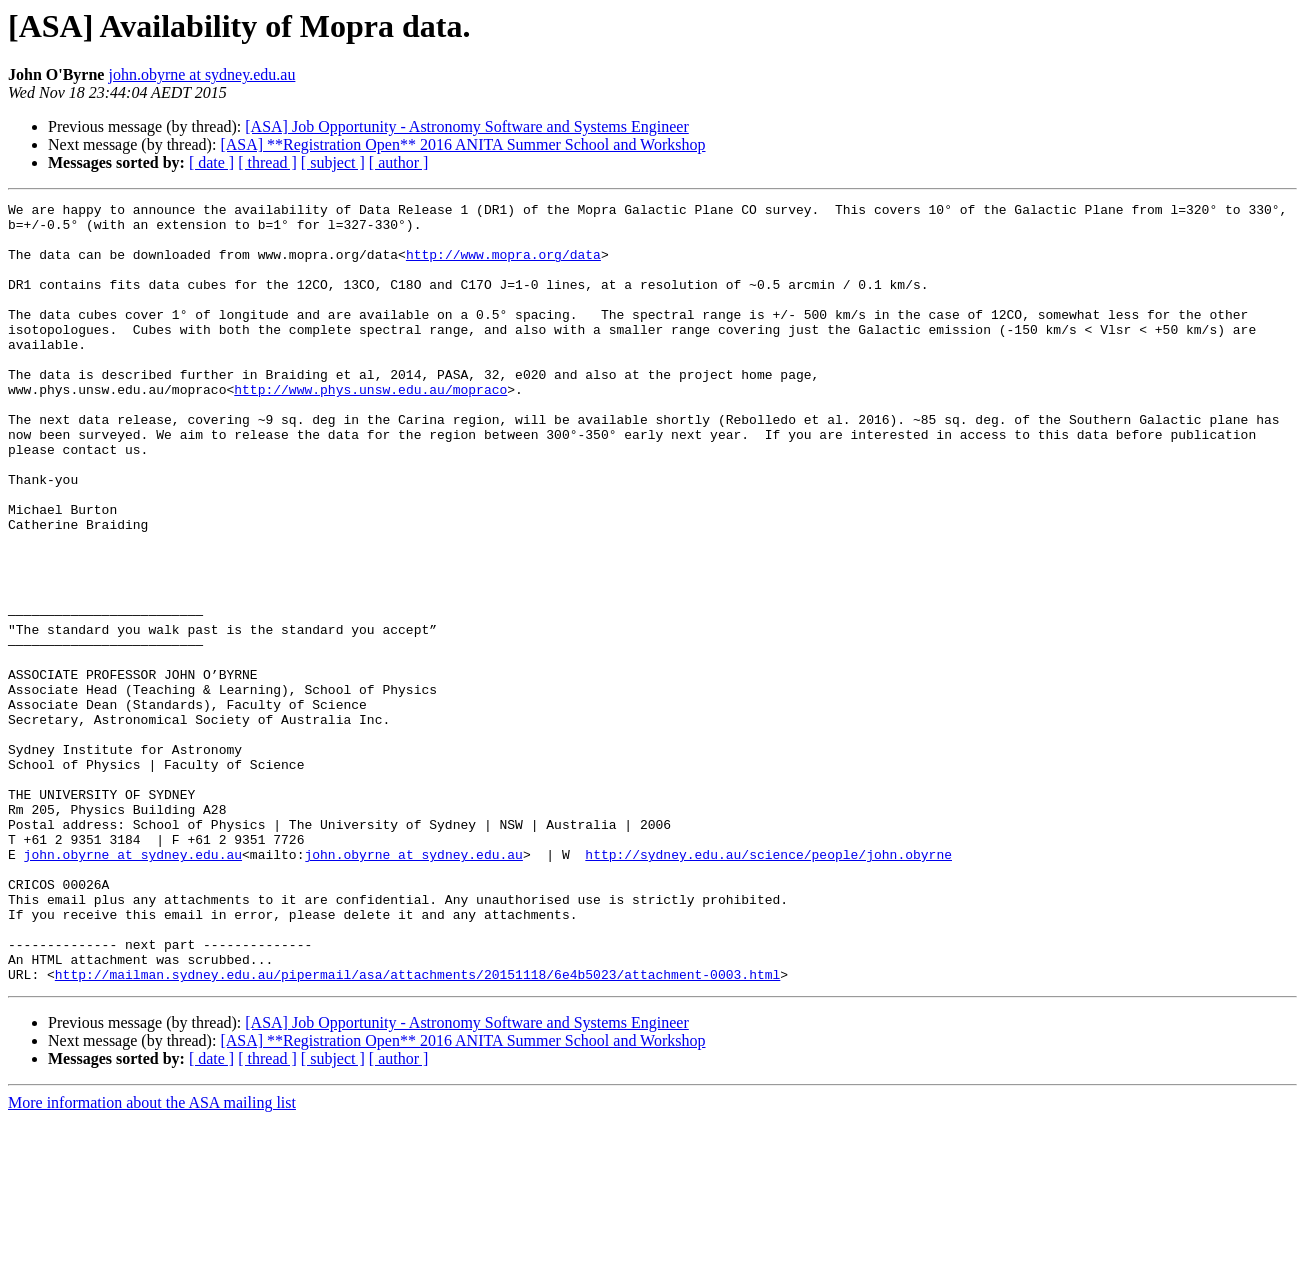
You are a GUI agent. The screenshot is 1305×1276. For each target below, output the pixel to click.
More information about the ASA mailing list (152, 1258)
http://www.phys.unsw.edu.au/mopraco (370, 428)
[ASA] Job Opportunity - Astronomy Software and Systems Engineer (467, 126)
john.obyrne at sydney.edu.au (201, 74)
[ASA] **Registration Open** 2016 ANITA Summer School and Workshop (462, 144)
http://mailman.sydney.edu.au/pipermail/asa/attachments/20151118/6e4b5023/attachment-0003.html (417, 1130)
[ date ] (211, 162)
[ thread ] (267, 162)
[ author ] (399, 162)
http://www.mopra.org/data (503, 266)
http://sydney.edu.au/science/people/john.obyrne (768, 986)
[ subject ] (333, 162)
